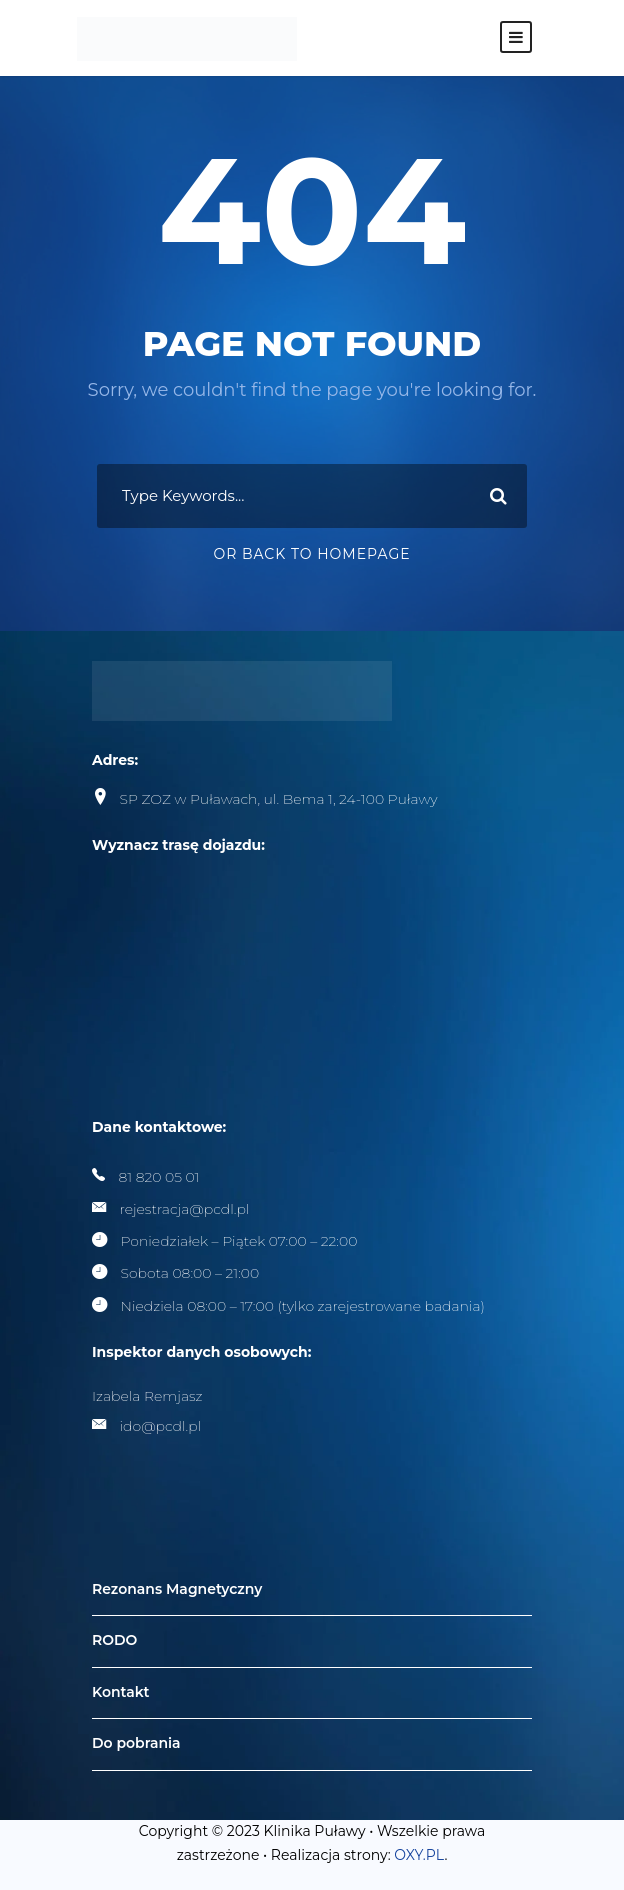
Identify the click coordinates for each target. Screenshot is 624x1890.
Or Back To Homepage (311, 554)
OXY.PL (419, 1855)
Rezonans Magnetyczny (177, 1589)
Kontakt (121, 1692)
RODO (114, 1640)
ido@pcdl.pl (161, 1426)
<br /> (242, 953)
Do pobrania (136, 1744)
